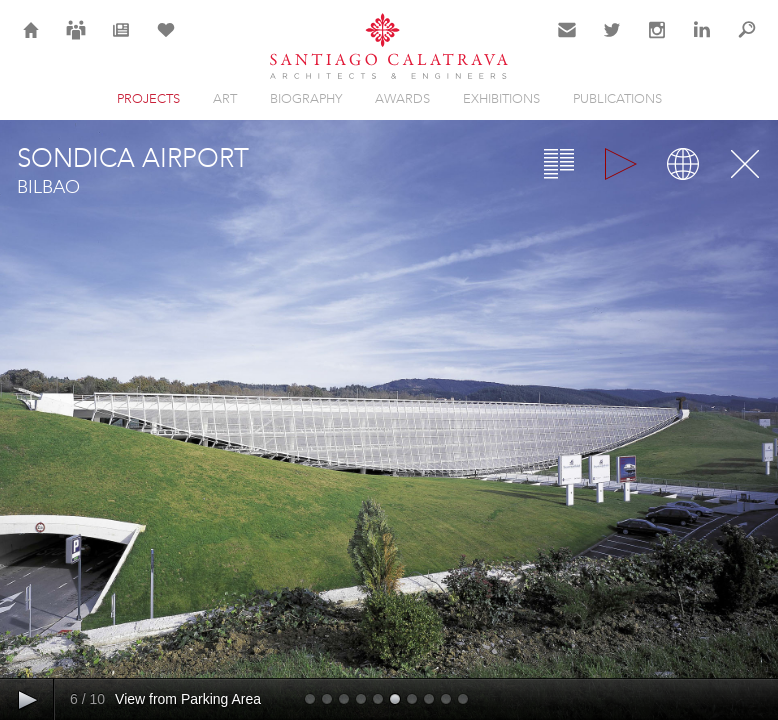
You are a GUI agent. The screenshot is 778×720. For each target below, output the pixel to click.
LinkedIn (702, 42)
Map (683, 164)
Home (31, 42)
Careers (76, 42)
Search (747, 42)
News (121, 42)
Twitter (612, 42)
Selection (166, 42)
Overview (559, 164)
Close (745, 164)
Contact (567, 42)
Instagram (657, 42)
